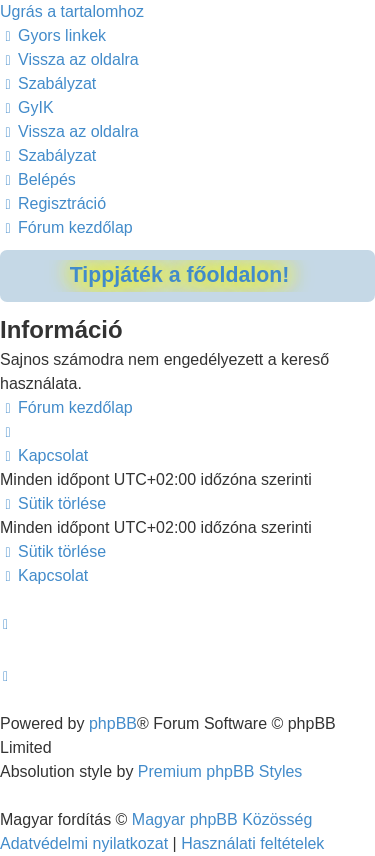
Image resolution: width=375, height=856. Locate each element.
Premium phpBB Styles (220, 771)
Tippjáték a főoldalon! (180, 275)
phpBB (113, 723)
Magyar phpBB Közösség (222, 819)
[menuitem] (69, 59)
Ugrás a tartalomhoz (72, 11)
